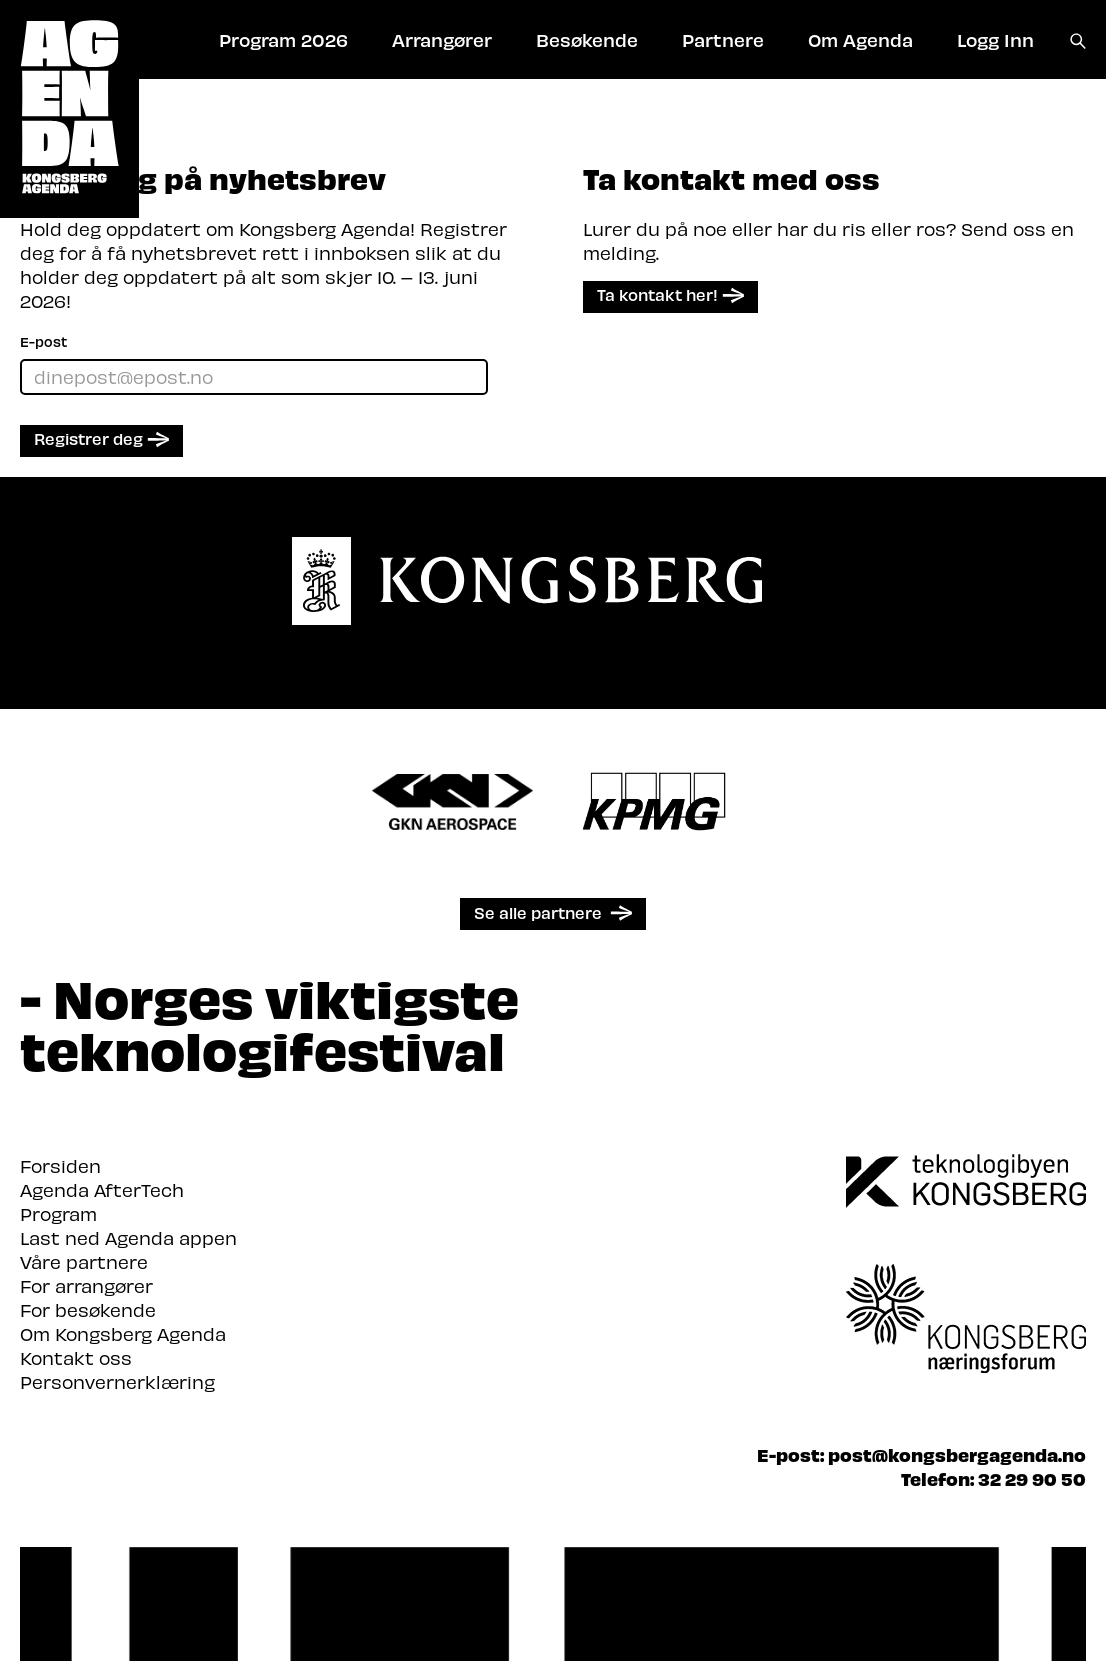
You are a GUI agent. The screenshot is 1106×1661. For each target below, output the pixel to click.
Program (58, 1213)
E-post (43, 341)
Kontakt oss (76, 1357)
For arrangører (86, 1285)
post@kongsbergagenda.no (957, 1454)
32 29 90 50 (1032, 1478)
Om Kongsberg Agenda (123, 1333)
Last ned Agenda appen (128, 1237)
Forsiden (60, 1165)
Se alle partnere (538, 912)
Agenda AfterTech (102, 1189)
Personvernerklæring (117, 1381)
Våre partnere (84, 1261)
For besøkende (88, 1309)
